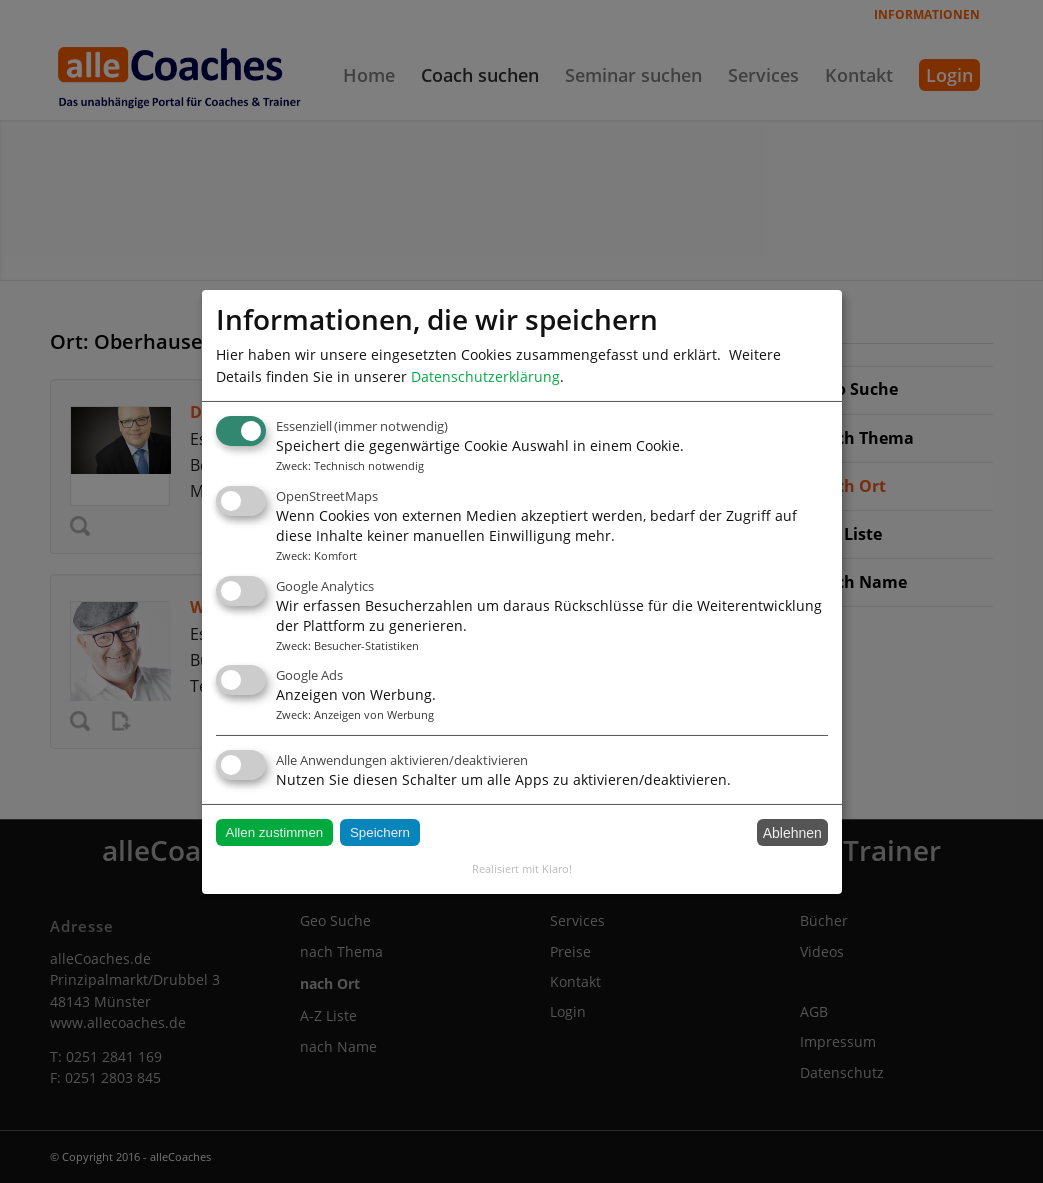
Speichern (380, 832)
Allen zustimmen (275, 832)
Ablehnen (792, 833)
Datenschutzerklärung (485, 375)
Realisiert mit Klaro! (522, 868)
